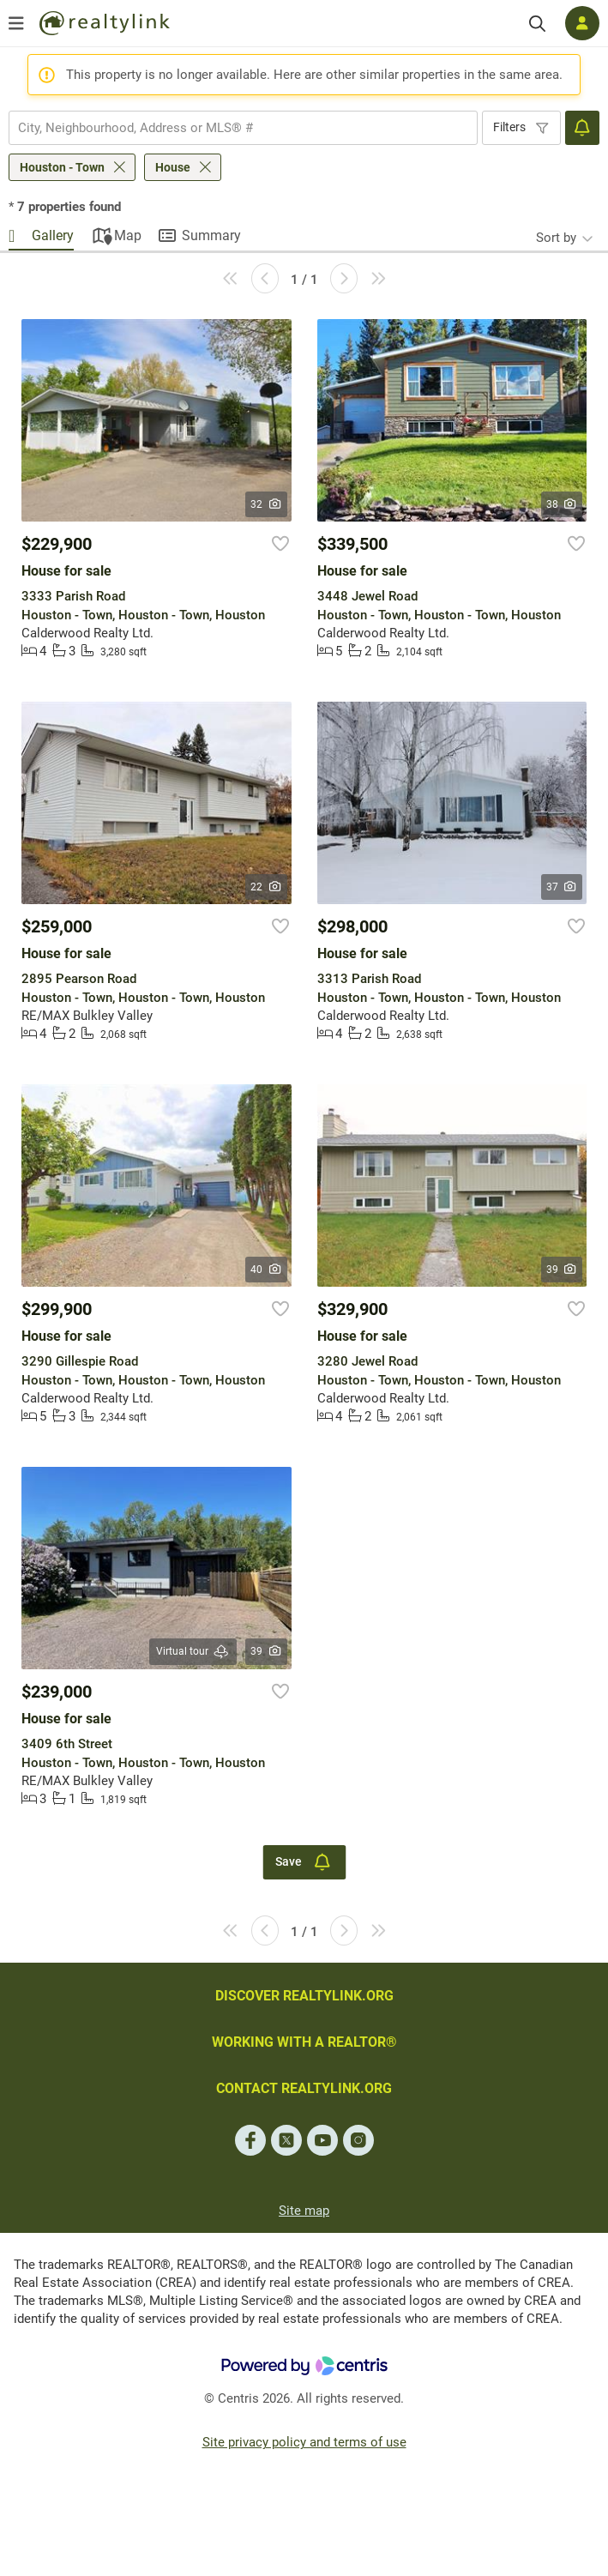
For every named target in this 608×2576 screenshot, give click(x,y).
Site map (304, 2210)
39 (562, 1270)
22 (266, 887)
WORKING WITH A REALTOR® (304, 2042)
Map (127, 235)
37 (562, 887)
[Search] (537, 24)
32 (266, 504)
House (172, 167)
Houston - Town (62, 167)
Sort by (556, 237)
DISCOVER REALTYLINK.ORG (304, 1996)
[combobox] (243, 128)
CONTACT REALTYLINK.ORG (304, 2088)
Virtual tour (193, 1652)
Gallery (53, 235)
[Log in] (582, 23)
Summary (211, 235)
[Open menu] (16, 23)
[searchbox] (232, 127)
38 (562, 504)
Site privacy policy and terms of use (304, 2442)
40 (266, 1270)
